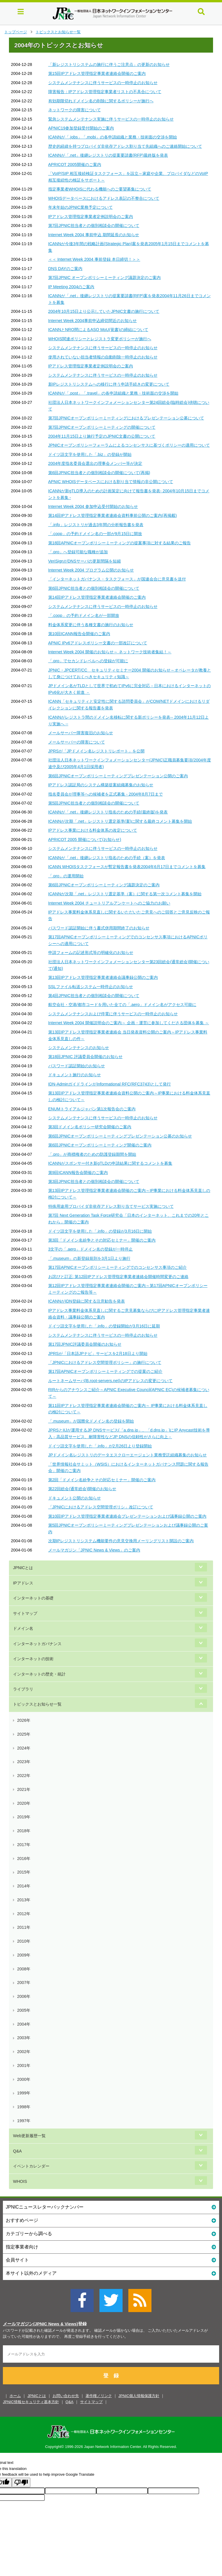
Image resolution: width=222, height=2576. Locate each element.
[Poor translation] (21, 2482)
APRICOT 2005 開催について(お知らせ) (84, 839)
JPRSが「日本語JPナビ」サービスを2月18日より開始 (97, 1353)
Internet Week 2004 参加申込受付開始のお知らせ (93, 506)
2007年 (23, 1982)
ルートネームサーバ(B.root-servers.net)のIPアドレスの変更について (110, 1380)
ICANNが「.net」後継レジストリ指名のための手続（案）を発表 (106, 857)
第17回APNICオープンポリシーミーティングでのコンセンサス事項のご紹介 (117, 1267)
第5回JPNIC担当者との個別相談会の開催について (93, 803)
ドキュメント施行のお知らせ (74, 1074)
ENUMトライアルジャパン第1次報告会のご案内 (92, 1109)
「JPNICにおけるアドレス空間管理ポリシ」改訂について (100, 1507)
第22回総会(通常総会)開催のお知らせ (82, 1488)
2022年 (23, 1775)
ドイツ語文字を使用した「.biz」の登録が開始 (90, 454)
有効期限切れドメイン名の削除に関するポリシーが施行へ (100, 101)
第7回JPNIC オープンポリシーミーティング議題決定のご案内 (104, 277)
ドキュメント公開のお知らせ (74, 1498)
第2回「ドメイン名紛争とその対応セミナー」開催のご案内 (102, 1479)
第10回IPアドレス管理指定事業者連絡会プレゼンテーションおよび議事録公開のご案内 (127, 1516)
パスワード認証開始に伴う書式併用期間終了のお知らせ (98, 928)
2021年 (23, 1789)
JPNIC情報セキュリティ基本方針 (31, 2402)
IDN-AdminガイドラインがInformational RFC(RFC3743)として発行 (109, 1084)
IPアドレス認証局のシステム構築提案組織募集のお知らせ (100, 785)
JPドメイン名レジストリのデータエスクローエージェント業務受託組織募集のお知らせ (127, 1455)
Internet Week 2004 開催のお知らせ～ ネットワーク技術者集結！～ (109, 652)
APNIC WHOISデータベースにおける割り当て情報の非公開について (110, 481)
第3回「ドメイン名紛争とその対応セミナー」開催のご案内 (102, 1240)
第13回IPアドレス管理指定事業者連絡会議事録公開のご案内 (103, 977)
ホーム (15, 2396)
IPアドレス (23, 1583)
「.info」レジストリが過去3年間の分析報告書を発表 (95, 524)
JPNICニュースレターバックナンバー (111, 2207)
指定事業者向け (111, 2247)
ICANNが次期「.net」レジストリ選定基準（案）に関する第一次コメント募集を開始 (124, 894)
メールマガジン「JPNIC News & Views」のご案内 (94, 1550)
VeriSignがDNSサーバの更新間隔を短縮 (84, 561)
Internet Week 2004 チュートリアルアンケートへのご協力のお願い (109, 903)
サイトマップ (25, 1613)
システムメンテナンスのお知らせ (78, 1047)
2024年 (23, 1748)
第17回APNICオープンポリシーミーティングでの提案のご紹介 (105, 1371)
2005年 (23, 2010)
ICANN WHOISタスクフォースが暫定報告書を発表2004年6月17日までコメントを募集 (127, 866)
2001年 (23, 2065)
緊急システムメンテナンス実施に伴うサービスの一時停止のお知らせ (111, 119)
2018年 (23, 1830)
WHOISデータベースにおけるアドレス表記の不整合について (103, 198)
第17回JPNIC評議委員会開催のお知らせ (84, 1344)
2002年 (23, 2051)
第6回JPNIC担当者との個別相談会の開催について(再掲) (99, 472)
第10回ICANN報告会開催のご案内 (79, 633)
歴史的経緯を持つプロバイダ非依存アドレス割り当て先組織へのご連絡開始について (125, 146)
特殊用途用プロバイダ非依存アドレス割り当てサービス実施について (111, 1206)
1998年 (23, 2107)
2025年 (23, 1734)
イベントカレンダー (31, 2166)
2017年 (23, 1844)
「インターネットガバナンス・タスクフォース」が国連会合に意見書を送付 (117, 579)
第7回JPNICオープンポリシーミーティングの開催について (102, 427)
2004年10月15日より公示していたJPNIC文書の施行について (104, 311)
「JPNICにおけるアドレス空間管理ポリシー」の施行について (104, 1362)
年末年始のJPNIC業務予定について (80, 207)
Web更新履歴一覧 (29, 2135)
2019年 (23, 1817)
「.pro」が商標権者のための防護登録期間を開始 (92, 1154)
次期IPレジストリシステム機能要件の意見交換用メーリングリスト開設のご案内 (121, 1540)
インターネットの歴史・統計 (39, 1674)
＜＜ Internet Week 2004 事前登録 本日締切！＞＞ (94, 259)
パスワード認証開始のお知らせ (76, 1066)
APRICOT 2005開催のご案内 (74, 164)
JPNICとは (23, 1567)
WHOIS (20, 2181)
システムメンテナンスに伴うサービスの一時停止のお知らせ (103, 82)
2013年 (23, 1900)
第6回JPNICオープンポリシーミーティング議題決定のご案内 (104, 885)
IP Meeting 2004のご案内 (71, 286)
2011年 (23, 1927)
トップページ (15, 32)
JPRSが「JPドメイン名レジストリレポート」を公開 (96, 751)
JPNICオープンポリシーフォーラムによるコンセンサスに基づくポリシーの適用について (129, 445)
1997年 (23, 2120)
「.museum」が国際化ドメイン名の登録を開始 (91, 1421)
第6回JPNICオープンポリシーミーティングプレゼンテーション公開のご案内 (118, 776)
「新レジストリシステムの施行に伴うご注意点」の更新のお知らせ (109, 64)
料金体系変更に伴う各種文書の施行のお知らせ (90, 624)
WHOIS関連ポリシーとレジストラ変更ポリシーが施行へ (99, 338)
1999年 (23, 2093)
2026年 (23, 1720)
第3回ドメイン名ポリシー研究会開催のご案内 (90, 1127)
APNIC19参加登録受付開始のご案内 (81, 128)
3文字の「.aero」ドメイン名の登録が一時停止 (90, 1249)
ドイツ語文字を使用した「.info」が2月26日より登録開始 (100, 1446)
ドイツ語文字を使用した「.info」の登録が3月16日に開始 (100, 1231)
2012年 (23, 1913)
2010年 (23, 1941)
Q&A (17, 2151)
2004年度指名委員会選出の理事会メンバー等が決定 (95, 463)
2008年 (23, 1969)
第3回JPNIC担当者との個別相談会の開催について (93, 1181)
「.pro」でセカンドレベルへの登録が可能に (88, 661)
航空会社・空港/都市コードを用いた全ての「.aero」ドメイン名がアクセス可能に (122, 1004)
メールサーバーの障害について (76, 742)
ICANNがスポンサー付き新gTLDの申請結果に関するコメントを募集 (110, 1163)
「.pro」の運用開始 (66, 876)
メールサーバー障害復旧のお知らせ (80, 733)
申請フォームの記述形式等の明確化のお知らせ (90, 952)
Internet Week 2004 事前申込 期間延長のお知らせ (93, 234)
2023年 (23, 1761)
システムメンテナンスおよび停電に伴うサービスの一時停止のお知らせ (113, 1013)
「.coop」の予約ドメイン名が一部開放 (83, 615)
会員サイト (111, 2260)
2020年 (23, 1803)
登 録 (111, 2376)
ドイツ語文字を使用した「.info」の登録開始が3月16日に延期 (104, 1326)
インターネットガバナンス (37, 1643)
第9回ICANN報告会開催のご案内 (78, 1172)
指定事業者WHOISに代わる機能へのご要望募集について (99, 189)
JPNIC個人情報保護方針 (139, 2396)
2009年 (23, 1955)
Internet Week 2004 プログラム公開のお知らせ (91, 570)
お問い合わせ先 (66, 2396)
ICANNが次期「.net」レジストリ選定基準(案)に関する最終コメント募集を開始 (120, 821)
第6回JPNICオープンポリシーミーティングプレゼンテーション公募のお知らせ (120, 1136)
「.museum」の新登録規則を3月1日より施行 (89, 1258)
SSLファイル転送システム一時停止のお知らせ (90, 986)
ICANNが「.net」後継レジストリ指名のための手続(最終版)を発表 (108, 812)
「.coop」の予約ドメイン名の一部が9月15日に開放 (95, 533)
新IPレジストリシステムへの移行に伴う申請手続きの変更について (109, 384)
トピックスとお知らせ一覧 (58, 32)
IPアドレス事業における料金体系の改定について (92, 830)
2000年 (23, 2079)
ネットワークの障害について (74, 110)
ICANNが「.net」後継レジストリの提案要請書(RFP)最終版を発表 (108, 155)
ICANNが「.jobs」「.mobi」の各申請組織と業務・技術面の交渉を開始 (112, 137)
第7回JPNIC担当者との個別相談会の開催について (93, 225)
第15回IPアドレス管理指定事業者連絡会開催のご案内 (97, 73)
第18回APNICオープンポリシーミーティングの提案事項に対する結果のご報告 (119, 543)
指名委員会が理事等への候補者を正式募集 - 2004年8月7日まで (105, 794)
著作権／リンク (99, 2396)
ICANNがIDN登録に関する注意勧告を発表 (86, 1301)
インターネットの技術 (33, 1658)
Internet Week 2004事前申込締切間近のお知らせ (92, 320)
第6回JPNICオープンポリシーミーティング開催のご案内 (99, 1145)
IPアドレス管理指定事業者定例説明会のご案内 (90, 216)
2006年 (23, 1996)
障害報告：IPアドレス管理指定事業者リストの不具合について (105, 91)
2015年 (23, 1872)
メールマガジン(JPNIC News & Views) (40, 2324)
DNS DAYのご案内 (65, 268)
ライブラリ (23, 1689)
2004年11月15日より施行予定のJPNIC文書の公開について (102, 436)
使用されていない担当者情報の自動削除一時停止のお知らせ (103, 357)
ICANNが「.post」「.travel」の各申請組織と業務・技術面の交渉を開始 (113, 393)
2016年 (23, 1858)
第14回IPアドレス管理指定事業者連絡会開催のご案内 (97, 597)
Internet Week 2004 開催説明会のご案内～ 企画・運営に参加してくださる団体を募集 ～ (128, 1022)
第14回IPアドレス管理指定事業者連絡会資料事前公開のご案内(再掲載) (112, 515)
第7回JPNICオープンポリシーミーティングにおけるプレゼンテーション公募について (126, 418)
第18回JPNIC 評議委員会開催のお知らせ (85, 1056)
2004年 (23, 2024)
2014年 (23, 1886)
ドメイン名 (23, 1628)
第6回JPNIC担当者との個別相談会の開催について (93, 588)
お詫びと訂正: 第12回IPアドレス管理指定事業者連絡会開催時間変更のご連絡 (118, 1276)
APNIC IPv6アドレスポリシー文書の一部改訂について (97, 643)
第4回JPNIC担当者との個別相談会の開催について (93, 995)
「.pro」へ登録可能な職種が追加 (78, 552)
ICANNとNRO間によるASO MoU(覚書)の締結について (98, 329)
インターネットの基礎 (33, 1598)
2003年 (23, 2037)
